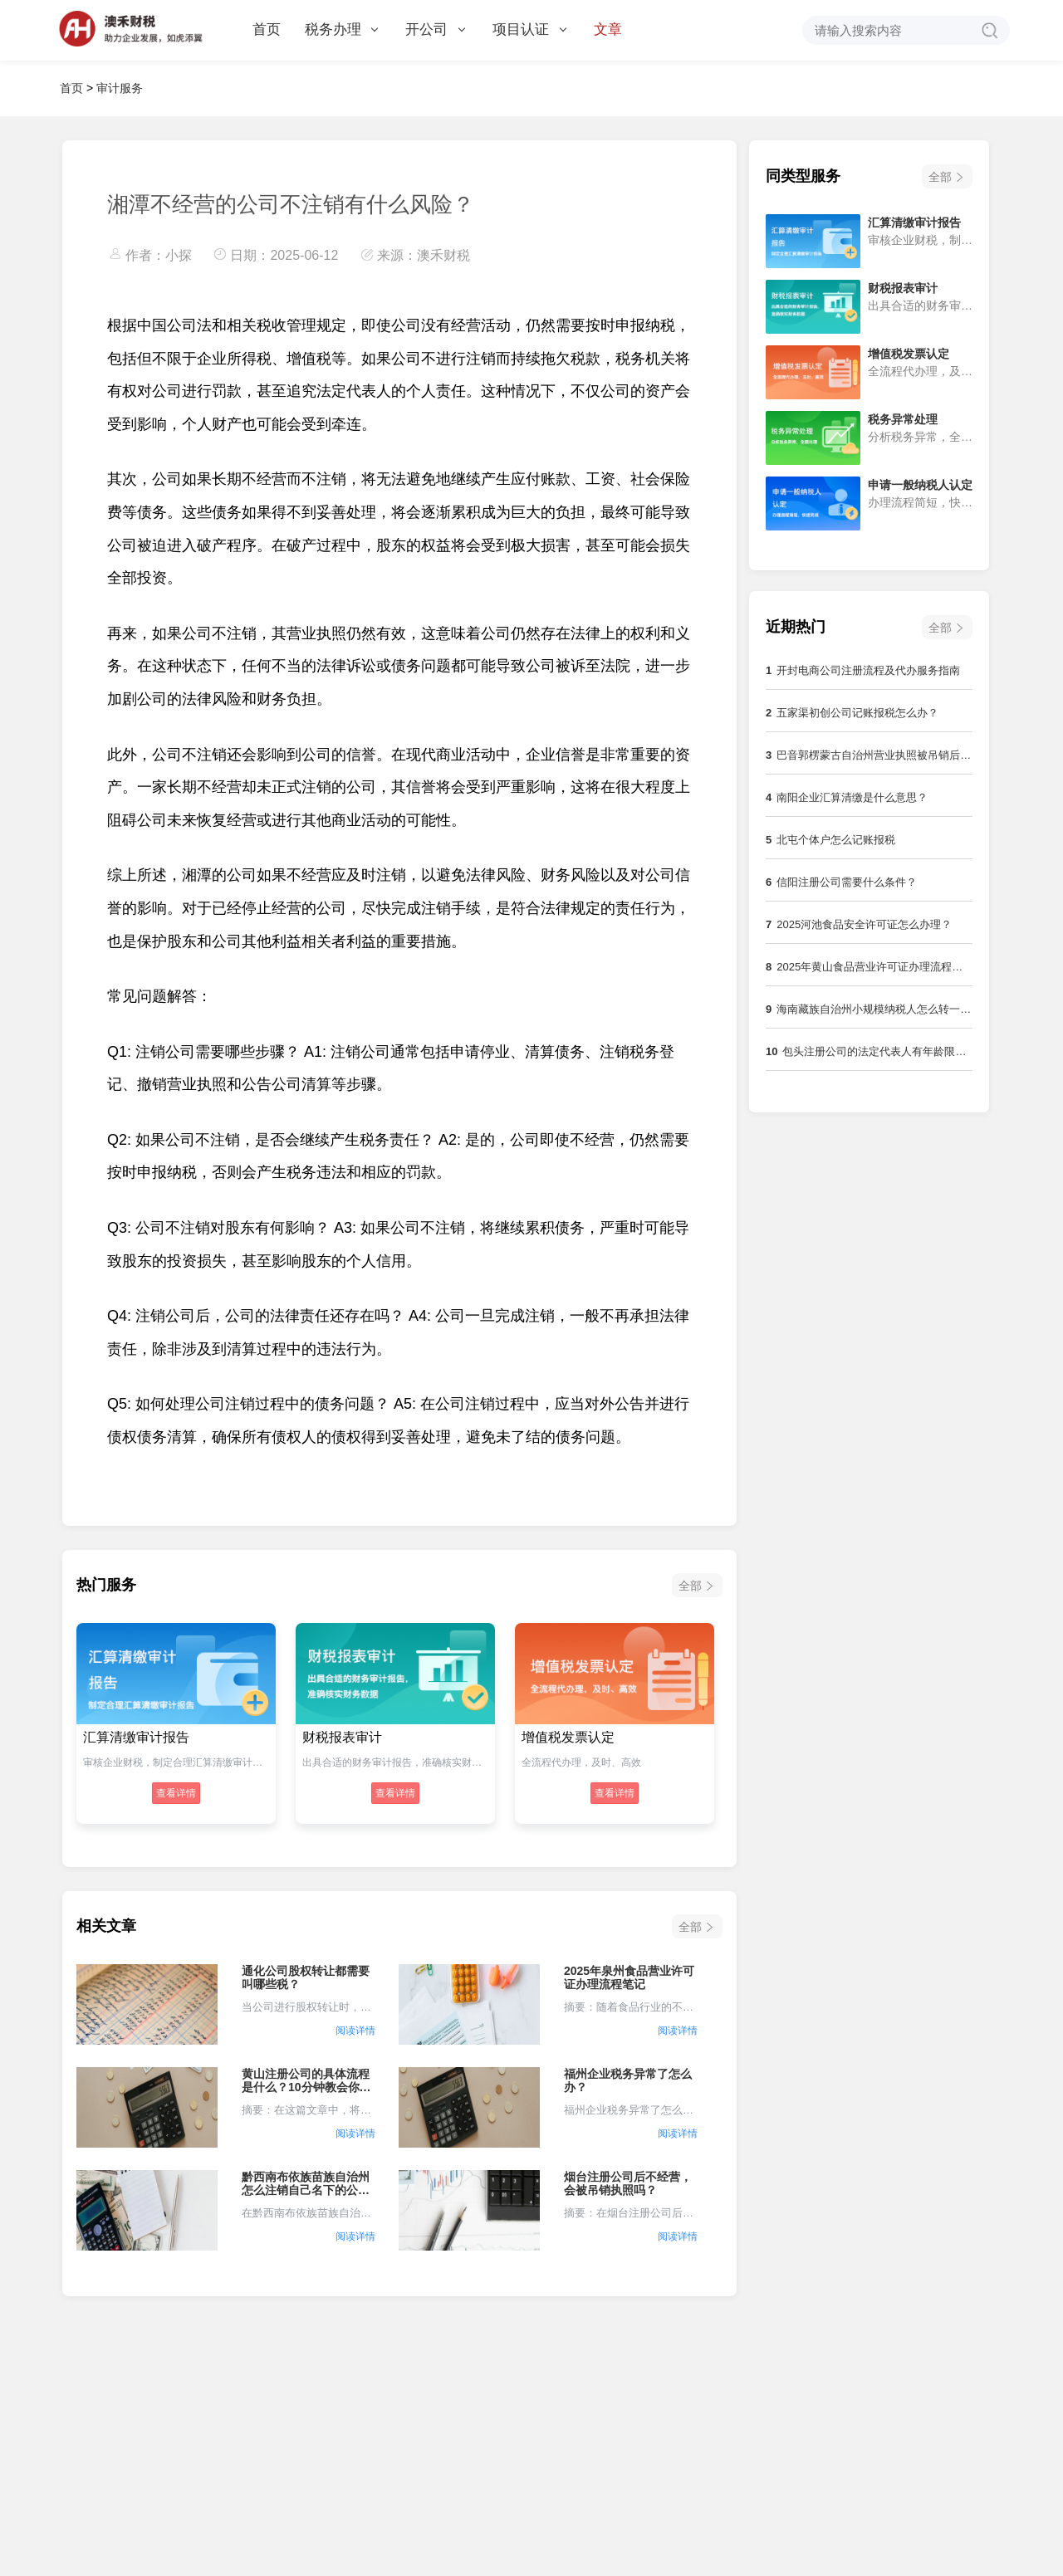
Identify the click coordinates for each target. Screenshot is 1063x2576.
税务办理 (342, 29)
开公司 (435, 29)
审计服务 (119, 88)
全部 (690, 1585)
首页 (266, 29)
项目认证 (529, 29)
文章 (608, 29)
